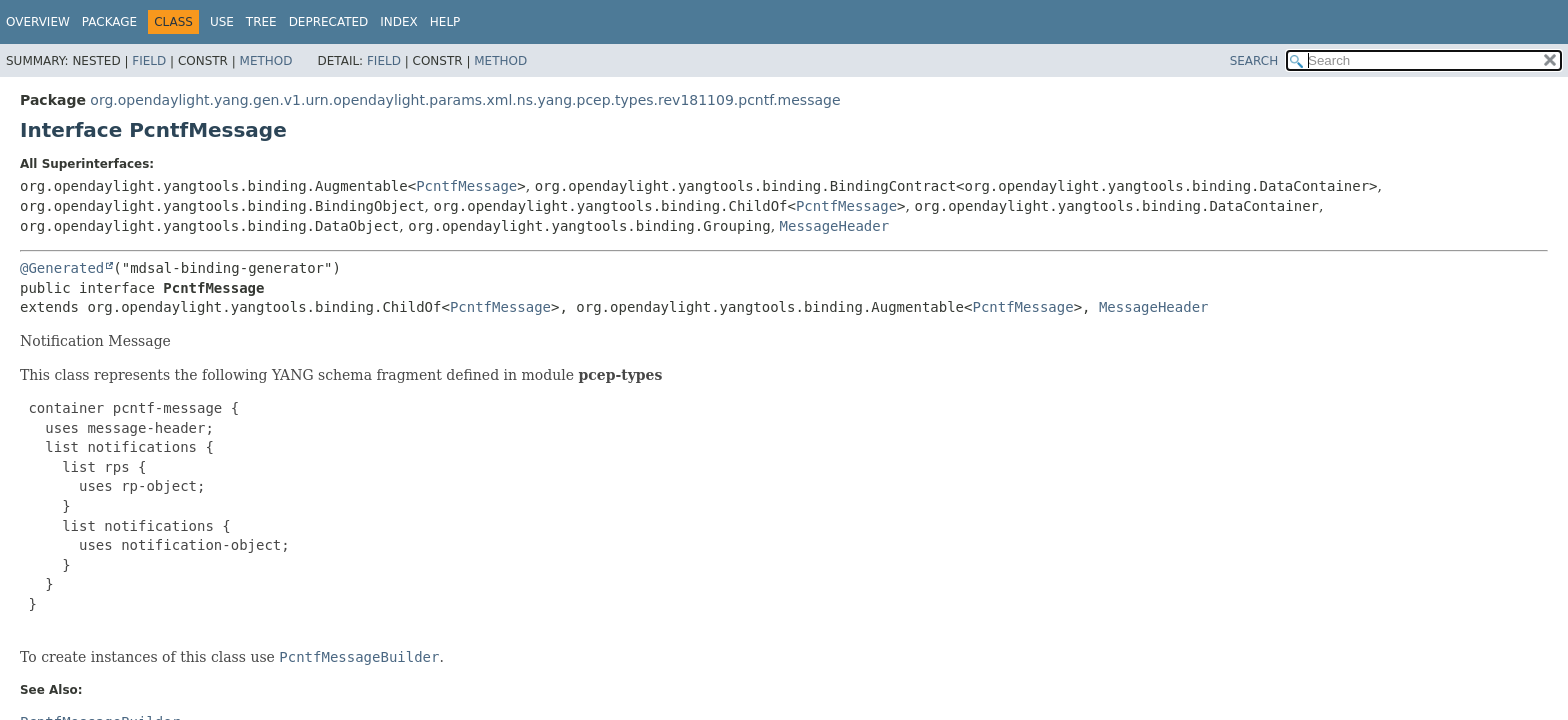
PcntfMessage (466, 186)
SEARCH (1254, 61)
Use (222, 22)
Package (109, 22)
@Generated (62, 268)
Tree (261, 22)
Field (149, 61)
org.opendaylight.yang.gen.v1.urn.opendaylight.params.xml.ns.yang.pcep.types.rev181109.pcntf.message (465, 100)
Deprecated (329, 22)
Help (445, 22)
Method (266, 61)
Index (399, 22)
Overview (38, 22)
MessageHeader (835, 226)
